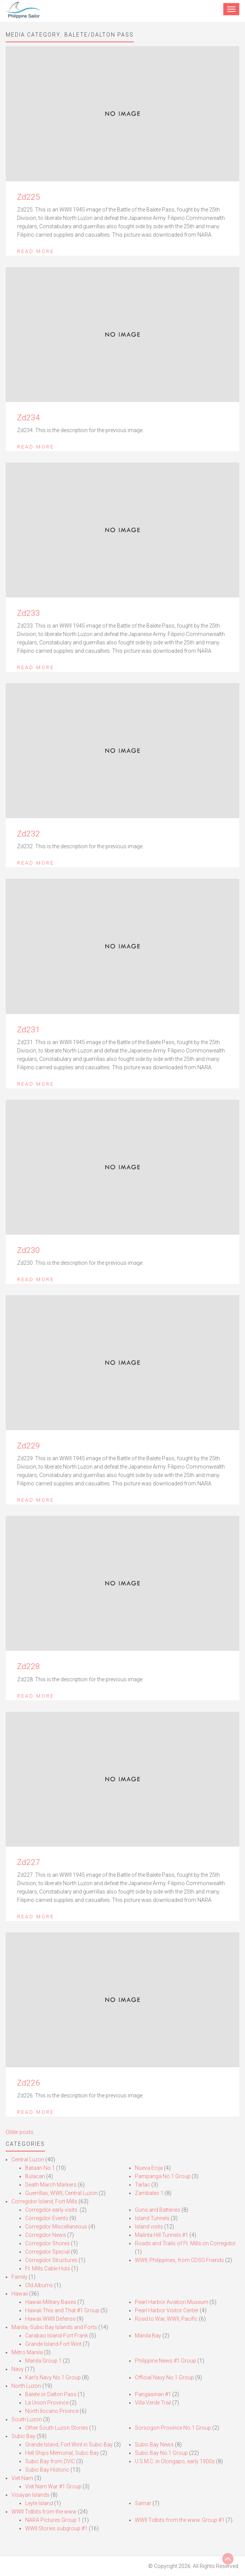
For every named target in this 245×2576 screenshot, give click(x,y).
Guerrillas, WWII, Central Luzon (61, 2193)
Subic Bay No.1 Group (161, 2453)
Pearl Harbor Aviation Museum (171, 2302)
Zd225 (28, 197)
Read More (35, 251)
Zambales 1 (149, 2193)
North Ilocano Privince (51, 2411)
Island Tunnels (152, 2218)
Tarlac (142, 2185)
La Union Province (47, 2403)
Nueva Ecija (149, 2168)
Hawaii (19, 2294)
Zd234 (28, 417)
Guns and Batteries (157, 2210)
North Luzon (26, 2386)
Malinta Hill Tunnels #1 (161, 2235)
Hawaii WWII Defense (50, 2319)
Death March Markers (51, 2185)
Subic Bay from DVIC (50, 2461)
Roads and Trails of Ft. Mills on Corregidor (185, 2243)
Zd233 (28, 613)
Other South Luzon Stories (56, 2428)
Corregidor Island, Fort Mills (44, 2201)
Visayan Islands (30, 2495)
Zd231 (28, 1029)
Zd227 (28, 1862)
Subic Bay (23, 2436)
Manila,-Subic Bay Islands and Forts (54, 2327)
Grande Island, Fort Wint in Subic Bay (69, 2444)
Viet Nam (22, 2478)
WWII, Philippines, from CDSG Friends (179, 2260)
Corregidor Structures (51, 2260)
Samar (143, 2503)
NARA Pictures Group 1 (53, 2520)
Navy (17, 2369)
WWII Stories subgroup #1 (56, 2528)
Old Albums (39, 2285)
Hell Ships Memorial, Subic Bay (62, 2453)
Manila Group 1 (43, 2361)
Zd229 (28, 1445)
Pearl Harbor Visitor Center (167, 2310)
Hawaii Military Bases (50, 2302)
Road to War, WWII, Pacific (166, 2319)
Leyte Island (39, 2503)
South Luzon (26, 2419)
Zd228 (28, 1666)
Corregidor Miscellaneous (56, 2227)
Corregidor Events (46, 2218)
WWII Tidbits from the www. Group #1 (179, 2520)
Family (19, 2277)
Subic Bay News (154, 2444)
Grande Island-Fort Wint (53, 2344)
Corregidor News (45, 2235)
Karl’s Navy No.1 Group (53, 2377)
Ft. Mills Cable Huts (47, 2268)
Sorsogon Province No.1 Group (173, 2428)
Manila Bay (148, 2335)
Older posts (20, 2132)
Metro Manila (27, 2352)
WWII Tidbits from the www (44, 2512)
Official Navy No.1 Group (164, 2377)
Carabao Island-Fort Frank (56, 2335)
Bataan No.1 (40, 2168)
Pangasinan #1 (153, 2394)
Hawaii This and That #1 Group (62, 2310)
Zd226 (28, 2082)
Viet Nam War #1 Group (53, 2486)
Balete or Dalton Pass (51, 2394)
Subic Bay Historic (47, 2470)
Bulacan (35, 2176)
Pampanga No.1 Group (163, 2176)
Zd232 (28, 833)
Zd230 (28, 1250)
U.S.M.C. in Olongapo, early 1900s (175, 2461)
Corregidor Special (47, 2252)
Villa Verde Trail (153, 2403)
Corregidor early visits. (51, 2210)
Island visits (149, 2227)
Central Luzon (27, 2159)
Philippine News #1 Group (165, 2361)
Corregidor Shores (47, 2243)
